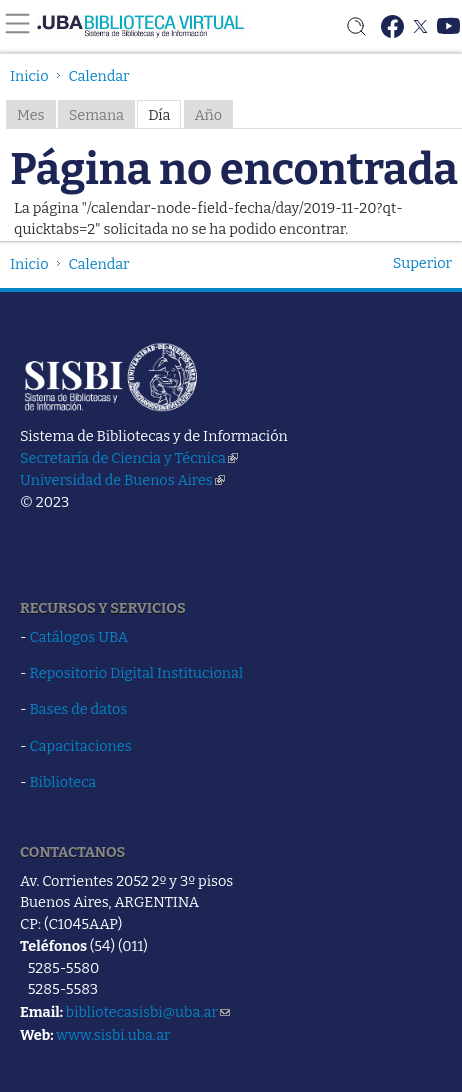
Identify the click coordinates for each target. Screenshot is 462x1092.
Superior (422, 263)
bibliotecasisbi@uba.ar (148, 1012)
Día (159, 115)
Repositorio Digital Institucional (137, 673)
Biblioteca (63, 782)
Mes (31, 115)
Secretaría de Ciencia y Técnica (129, 458)
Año (209, 115)
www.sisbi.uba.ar (113, 1035)
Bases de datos (79, 709)
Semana (96, 115)
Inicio (29, 76)
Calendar (99, 76)
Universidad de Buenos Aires (122, 480)
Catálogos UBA (79, 637)
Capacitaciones (81, 746)
